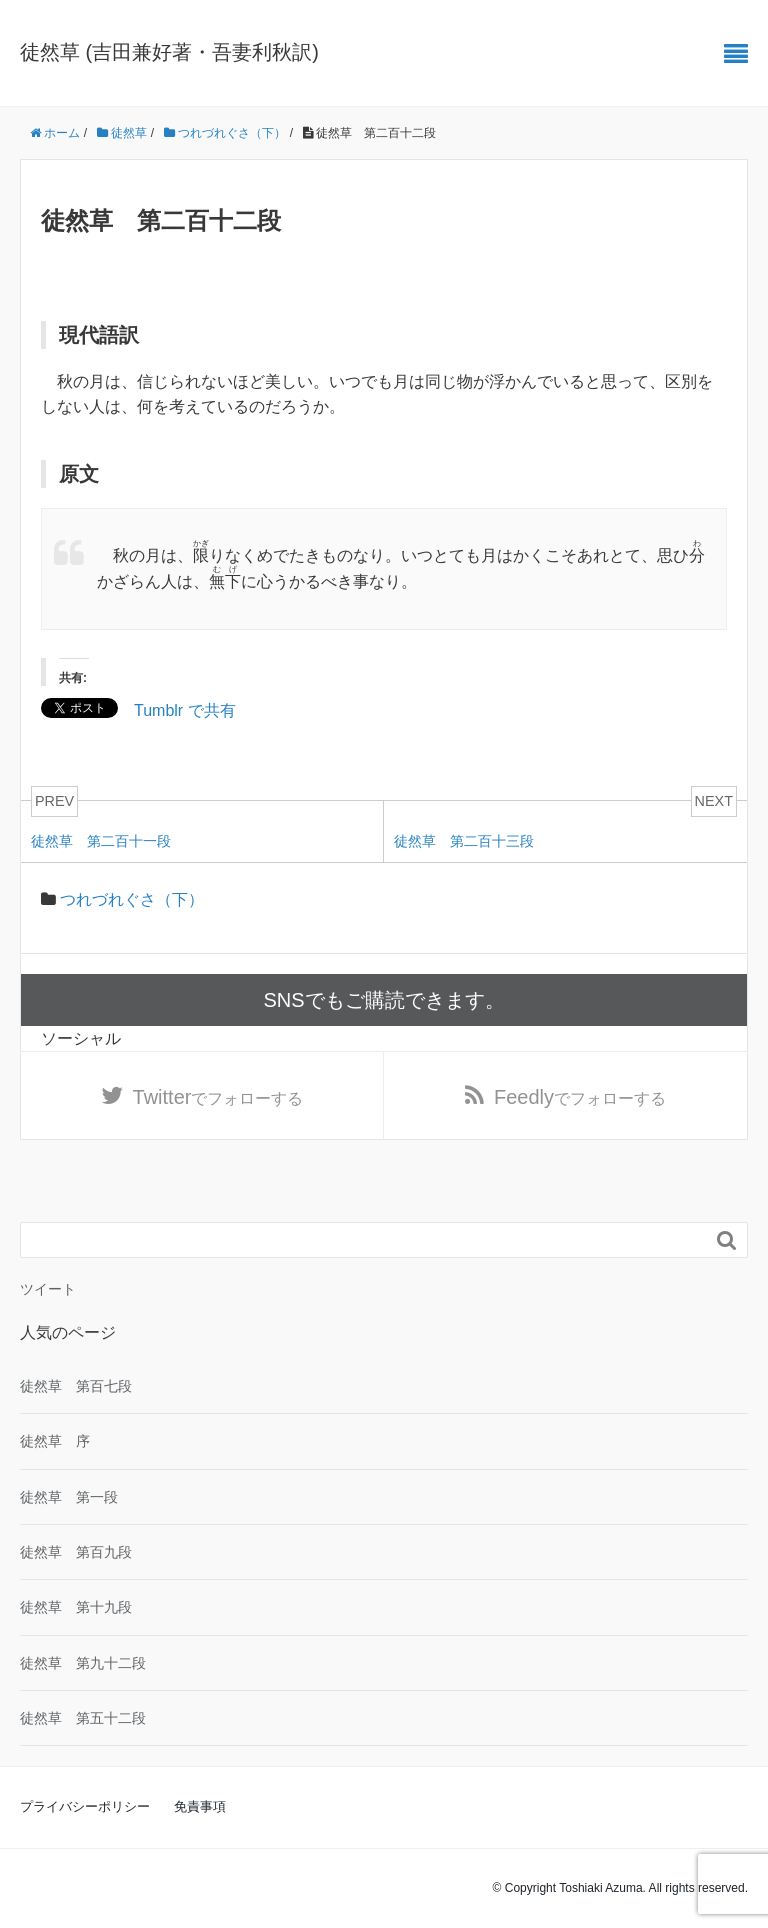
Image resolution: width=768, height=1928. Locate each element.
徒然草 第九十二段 (83, 1663)
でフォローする (218, 1097)
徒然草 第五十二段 (83, 1718)
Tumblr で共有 (185, 709)
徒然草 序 (55, 1441)
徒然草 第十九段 (76, 1607)
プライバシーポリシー (85, 1806)
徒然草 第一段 (69, 1497)
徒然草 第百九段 (76, 1552)
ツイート (48, 1289)
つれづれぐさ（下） (132, 899)
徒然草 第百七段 (76, 1386)
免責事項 (200, 1806)
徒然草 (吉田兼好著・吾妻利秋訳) (169, 52)
